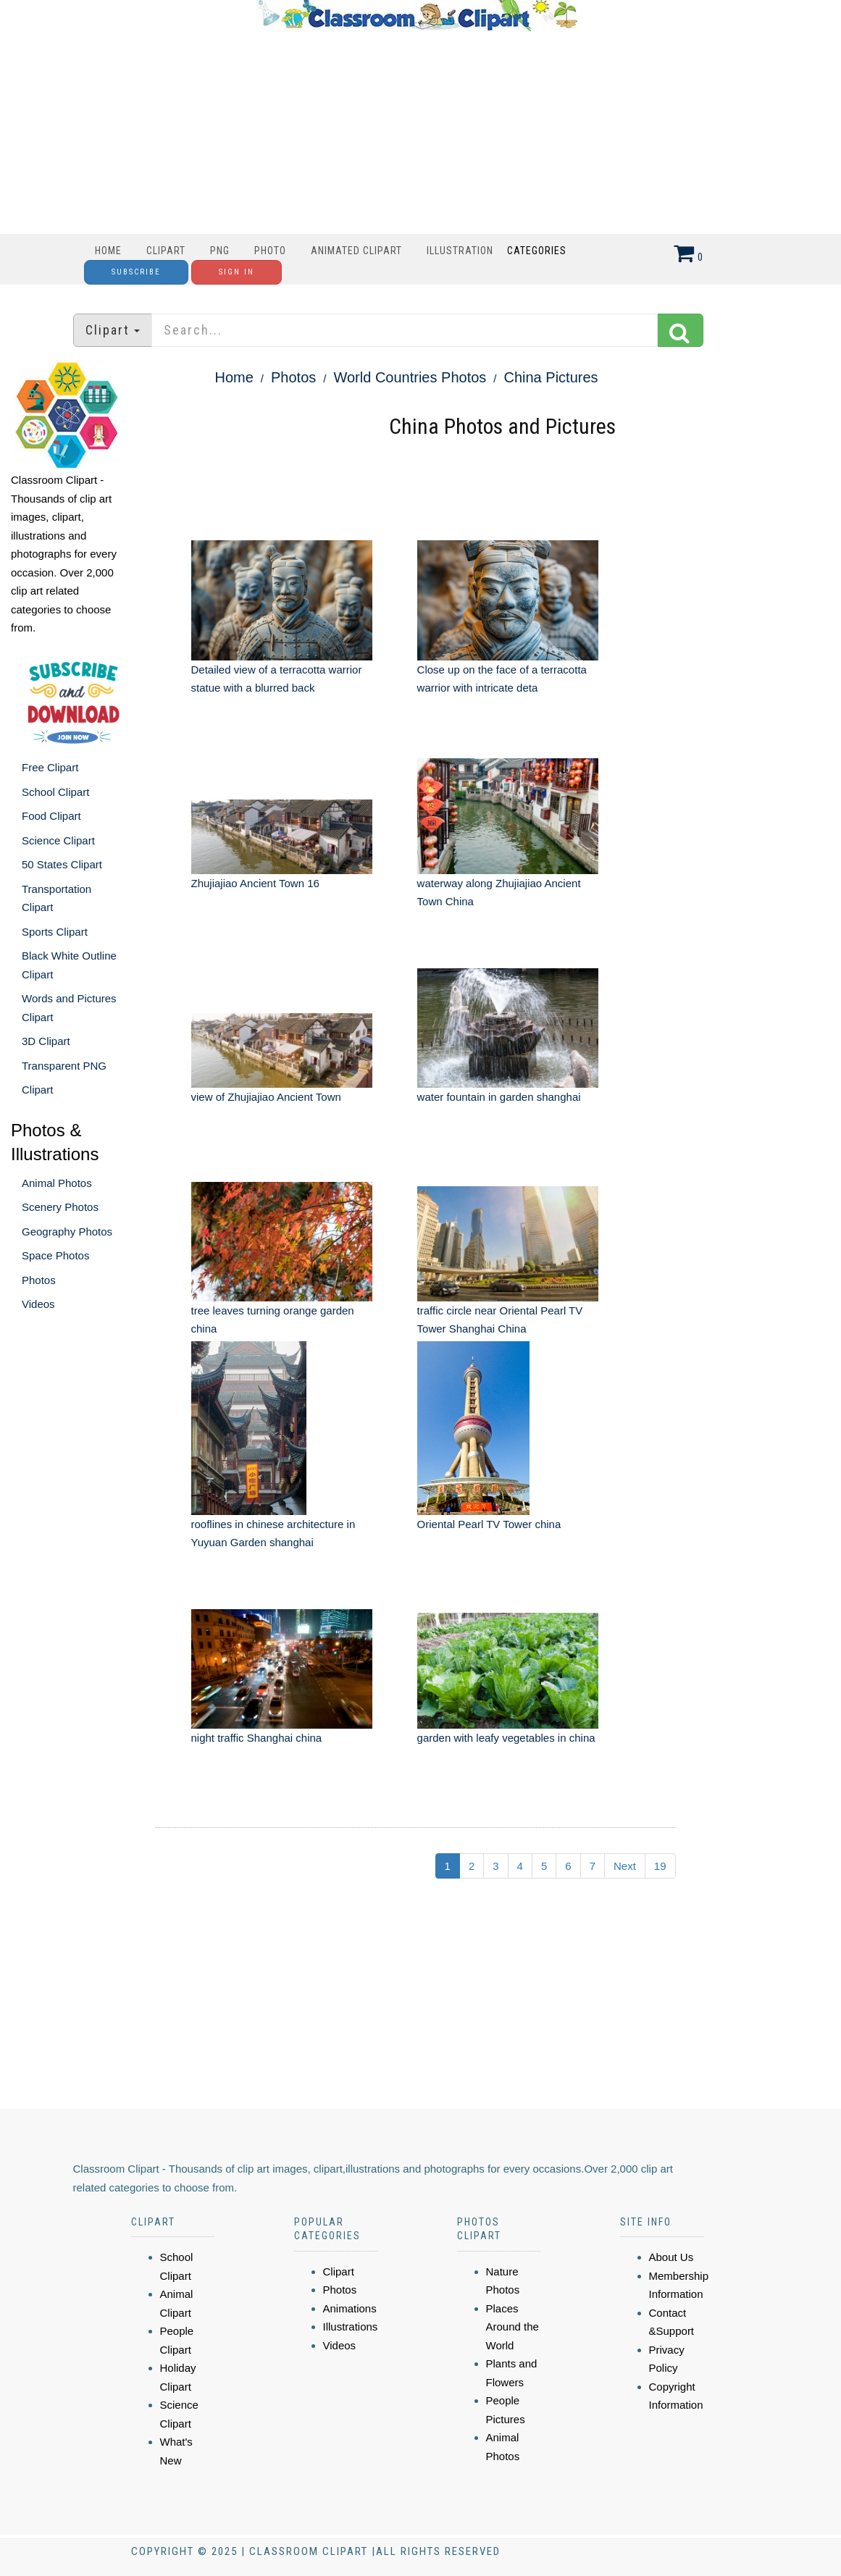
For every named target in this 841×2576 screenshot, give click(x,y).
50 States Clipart (62, 864)
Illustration (460, 250)
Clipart (165, 250)
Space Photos (55, 1255)
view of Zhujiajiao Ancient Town (266, 1097)
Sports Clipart (55, 932)
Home (108, 250)
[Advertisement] (417, 132)
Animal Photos (57, 1183)
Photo (270, 250)
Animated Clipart (356, 250)
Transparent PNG (64, 1066)
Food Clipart (51, 816)
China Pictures (550, 377)
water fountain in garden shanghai (499, 1097)
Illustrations (350, 2326)
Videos (38, 1304)
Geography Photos (67, 1231)
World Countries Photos (409, 377)
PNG (220, 250)
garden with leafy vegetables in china (506, 1738)
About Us (671, 2257)
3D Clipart (46, 1041)
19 (660, 1866)
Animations (350, 2308)
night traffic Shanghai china (256, 1738)
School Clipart (55, 792)
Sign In (236, 272)
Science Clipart (58, 840)
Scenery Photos (60, 1207)
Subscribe (136, 272)
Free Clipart (50, 767)
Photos (39, 1280)
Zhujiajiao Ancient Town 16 (255, 883)
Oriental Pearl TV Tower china (489, 1524)
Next (625, 1866)
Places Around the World (512, 2326)
